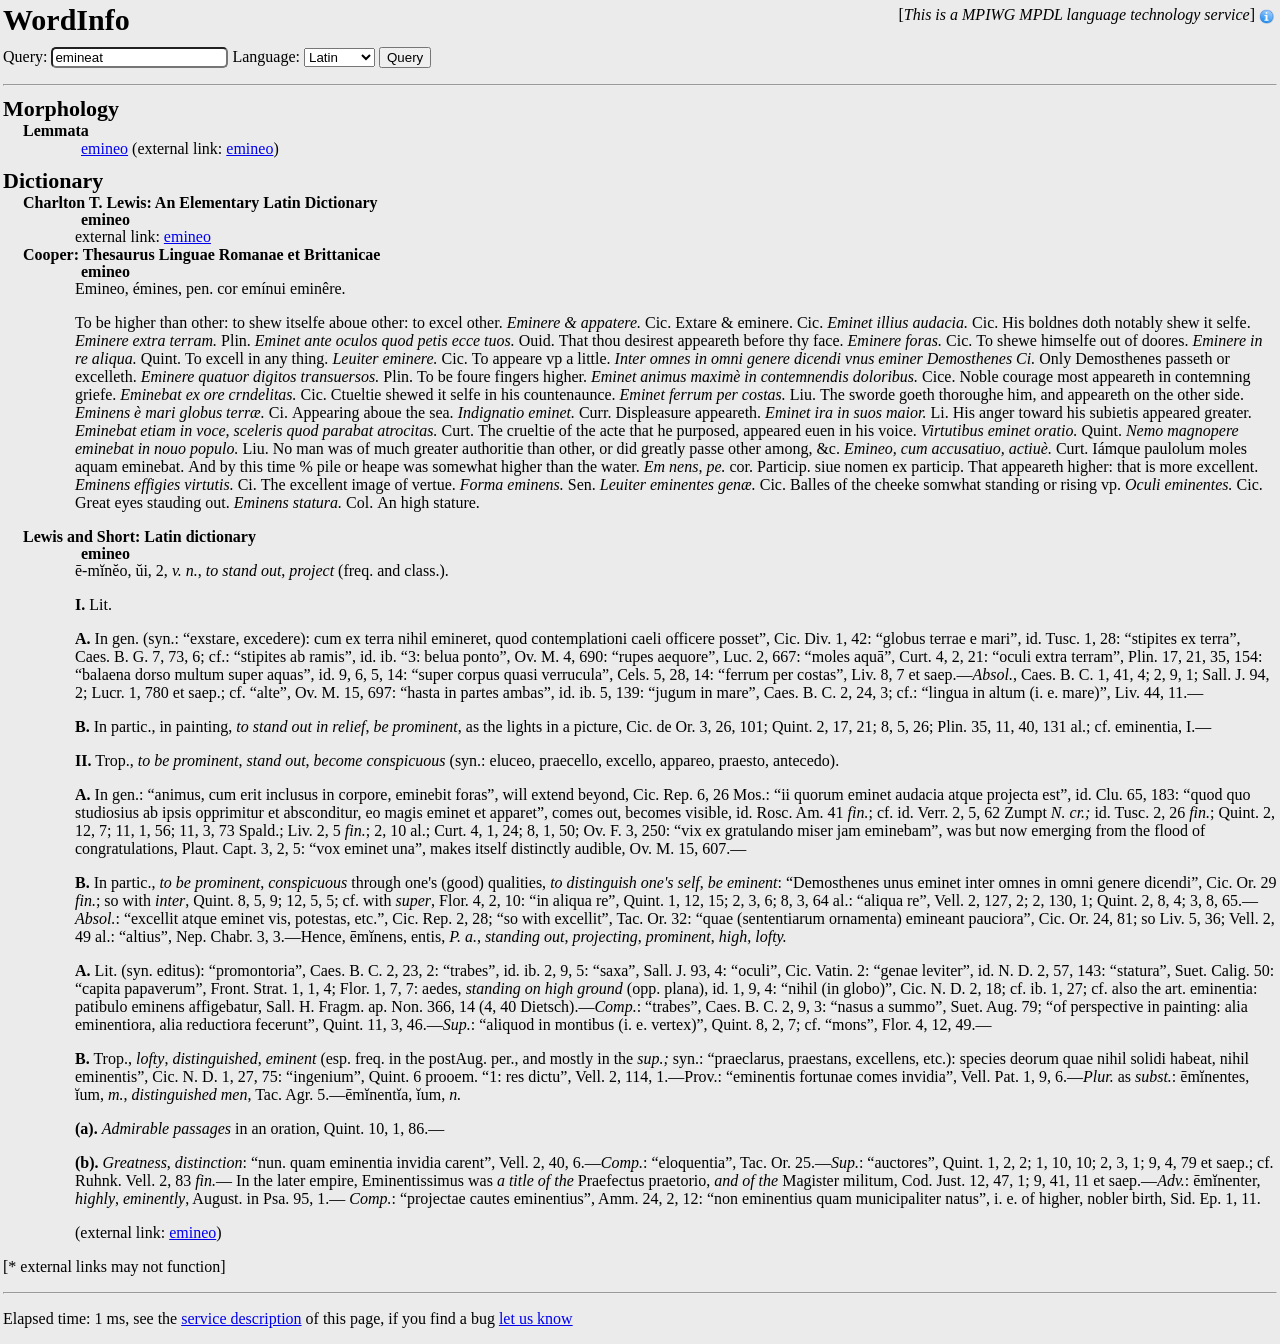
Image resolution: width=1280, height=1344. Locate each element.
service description (241, 1318)
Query (405, 57)
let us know (536, 1318)
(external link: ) (180, 149)
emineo (104, 149)
